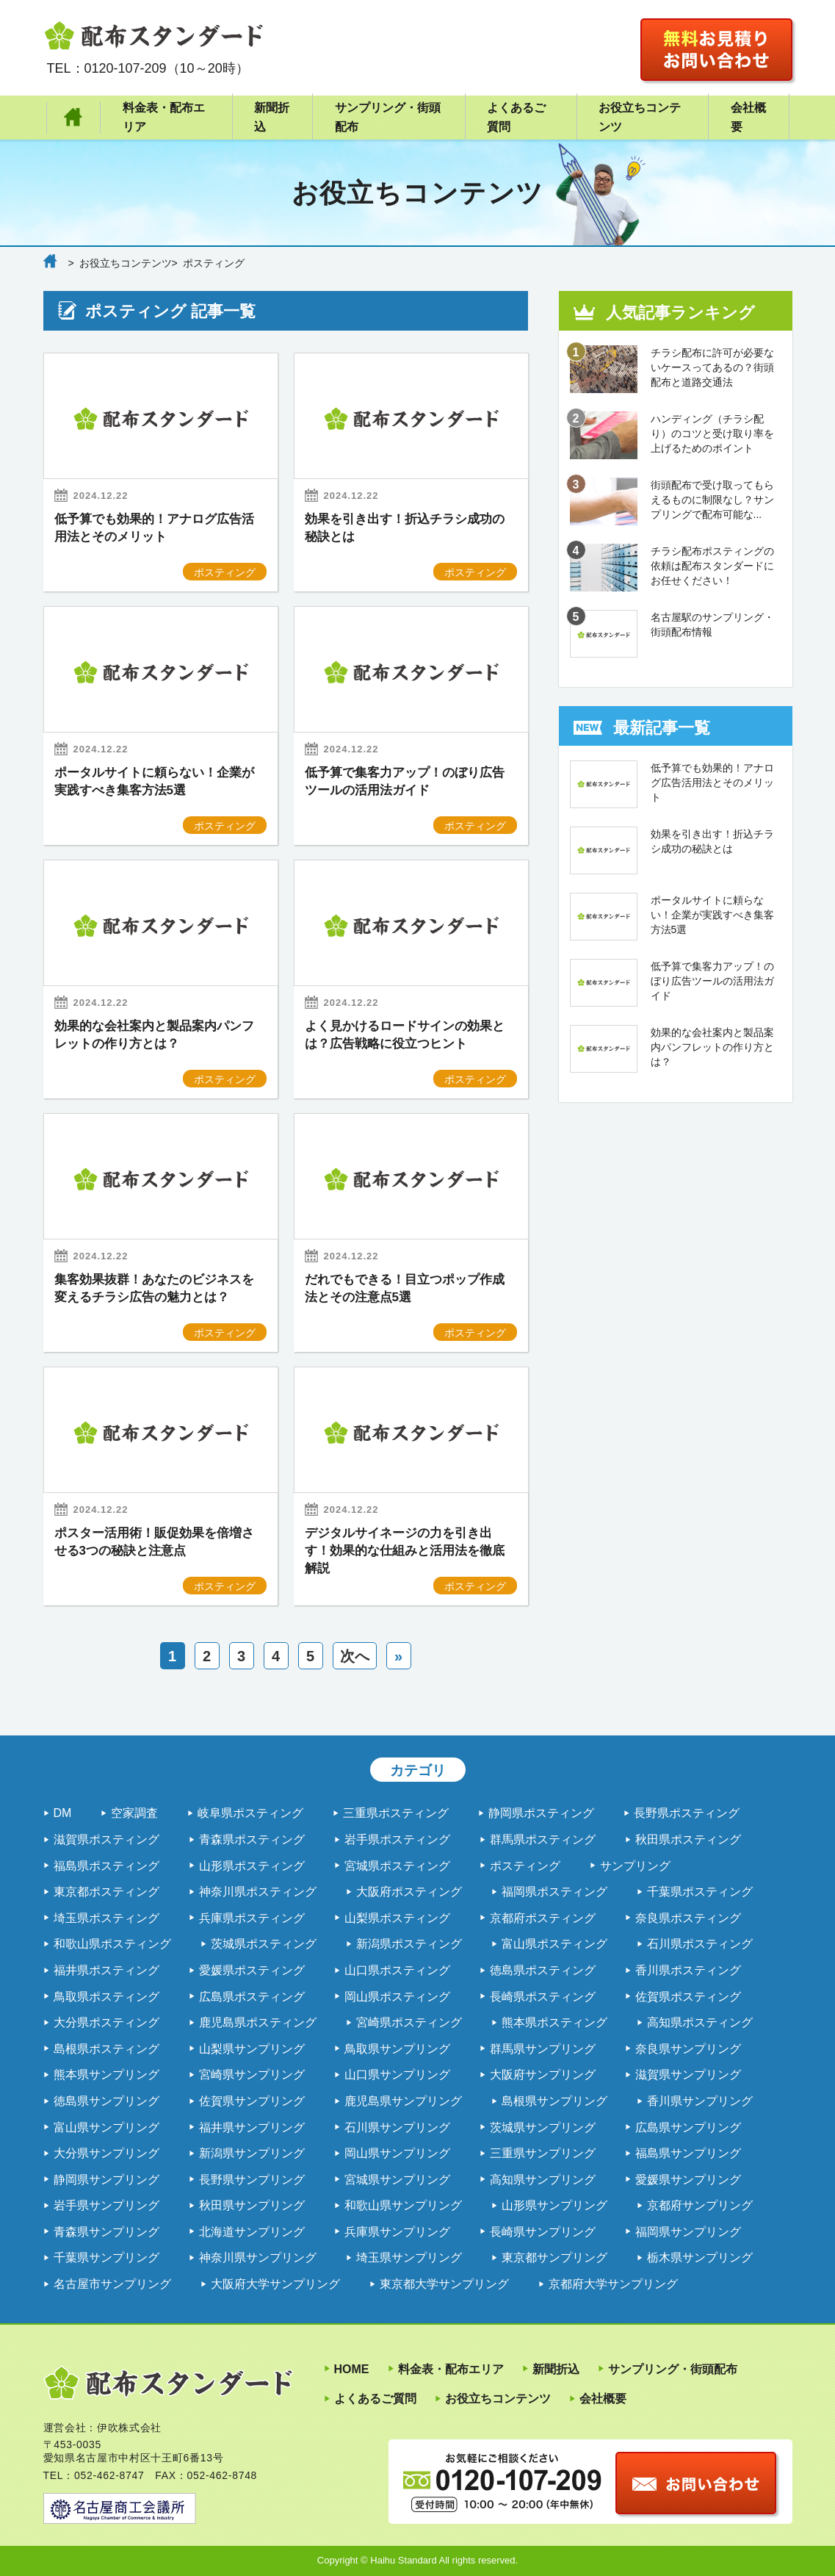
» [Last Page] (398, 1656)
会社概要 (748, 117)
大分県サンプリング (106, 2153)
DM (63, 1813)
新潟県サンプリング (252, 2153)
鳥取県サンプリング (397, 2049)
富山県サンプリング (106, 2127)
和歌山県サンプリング (403, 2205)
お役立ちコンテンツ (640, 117)
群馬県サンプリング (543, 2049)
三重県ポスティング (396, 1813)
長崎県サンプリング (543, 2232)
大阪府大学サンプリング (275, 2284)
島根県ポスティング (106, 2049)
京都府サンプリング (700, 2205)
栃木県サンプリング (700, 2257)
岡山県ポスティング (397, 1996)
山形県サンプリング (554, 2205)
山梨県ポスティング (397, 1918)
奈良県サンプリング (688, 2049)
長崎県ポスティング (543, 1996)
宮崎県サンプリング (252, 2074)
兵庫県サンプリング (397, 2232)
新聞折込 (271, 117)
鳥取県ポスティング (106, 1996)
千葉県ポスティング (700, 1891)
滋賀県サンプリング (688, 2074)
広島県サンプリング (688, 2127)
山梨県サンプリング (252, 2049)
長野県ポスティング (687, 1813)
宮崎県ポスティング (409, 2022)
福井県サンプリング (252, 2127)
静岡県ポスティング (541, 1813)
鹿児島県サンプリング (403, 2101)
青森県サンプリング (106, 2232)
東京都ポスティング (106, 1891)
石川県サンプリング (397, 2127)
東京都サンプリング (554, 2257)
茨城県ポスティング (264, 1944)
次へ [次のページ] (354, 1656)
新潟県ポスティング (409, 1944)
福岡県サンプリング (688, 2232)
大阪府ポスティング (409, 1891)
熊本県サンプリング (106, 2074)
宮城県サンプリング (397, 2179)
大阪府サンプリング (543, 2074)
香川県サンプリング (700, 2101)
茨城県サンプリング (543, 2127)
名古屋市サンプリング (112, 2284)
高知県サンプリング (543, 2179)
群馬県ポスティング (543, 1839)
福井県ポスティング (106, 1970)
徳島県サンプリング (106, 2101)
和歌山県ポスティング (112, 1944)
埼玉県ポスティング (106, 1918)
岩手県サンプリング (106, 2205)
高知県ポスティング (700, 2022)
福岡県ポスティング (554, 1891)
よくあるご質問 (516, 117)
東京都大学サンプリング (444, 2284)
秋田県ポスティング (688, 1839)
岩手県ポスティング (397, 1839)
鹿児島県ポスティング (258, 2022)
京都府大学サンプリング (613, 2284)
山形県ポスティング (252, 1866)
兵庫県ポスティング (252, 1918)
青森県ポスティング (252, 1839)
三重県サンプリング (543, 2153)
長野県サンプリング (252, 2179)
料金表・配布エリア (164, 117)
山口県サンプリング (397, 2074)
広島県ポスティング (252, 1996)
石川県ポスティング (700, 1944)
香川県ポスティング (688, 1970)
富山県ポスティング (554, 1944)
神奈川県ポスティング (258, 1891)
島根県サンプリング (554, 2101)
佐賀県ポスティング (688, 1996)
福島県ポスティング (106, 1866)
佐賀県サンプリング (252, 2101)
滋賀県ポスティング (106, 1839)
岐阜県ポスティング (250, 1813)
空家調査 (134, 1813)
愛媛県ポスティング (252, 1970)
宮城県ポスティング (397, 1866)
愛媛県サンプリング (688, 2179)
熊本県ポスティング (554, 2022)
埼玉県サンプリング (409, 2257)
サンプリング (635, 1866)
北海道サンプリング (252, 2232)
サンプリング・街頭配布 (388, 117)
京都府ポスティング (543, 1918)
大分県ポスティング (106, 2022)
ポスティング (525, 1866)
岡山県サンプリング (397, 2153)
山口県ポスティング (397, 1970)
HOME (74, 117)
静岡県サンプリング (106, 2179)
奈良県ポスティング (688, 1918)
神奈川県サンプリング (258, 2257)
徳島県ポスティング (543, 1970)
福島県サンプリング (688, 2153)
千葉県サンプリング (106, 2257)
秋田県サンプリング (252, 2205)
